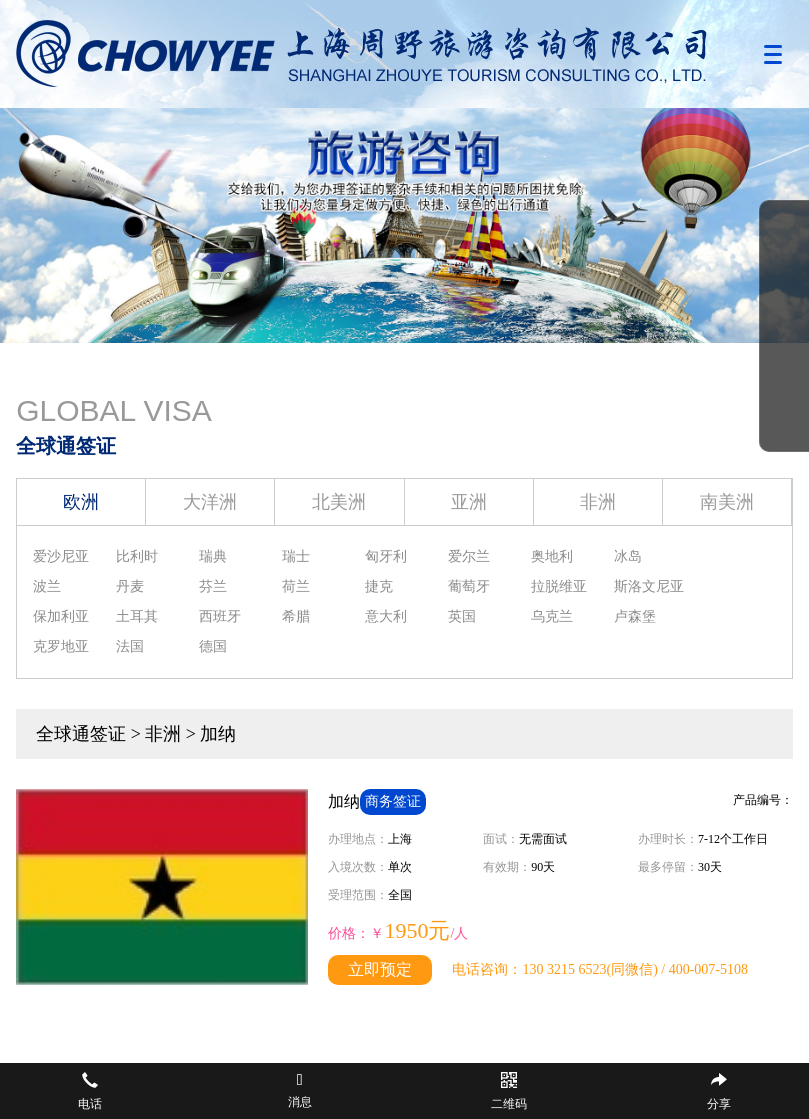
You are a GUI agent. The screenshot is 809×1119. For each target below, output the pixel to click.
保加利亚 (61, 616)
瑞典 (213, 556)
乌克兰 (552, 616)
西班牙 (220, 616)
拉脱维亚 (559, 586)
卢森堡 (635, 616)
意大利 (386, 616)
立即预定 (380, 969)
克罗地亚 (61, 646)
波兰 (47, 586)
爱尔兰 (469, 556)
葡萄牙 (469, 586)
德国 (213, 646)
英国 (462, 616)
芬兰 (213, 586)
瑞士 (296, 556)
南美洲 (727, 502)
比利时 (137, 556)
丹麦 (130, 586)
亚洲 (469, 502)
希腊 (296, 616)
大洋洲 (210, 502)
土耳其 (137, 616)
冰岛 (628, 556)
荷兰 (296, 586)
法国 (130, 646)
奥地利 (552, 556)
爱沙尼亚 (61, 556)
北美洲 (339, 502)
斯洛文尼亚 (649, 586)
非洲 (598, 502)
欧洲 (81, 502)
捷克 (379, 586)
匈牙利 (386, 556)
